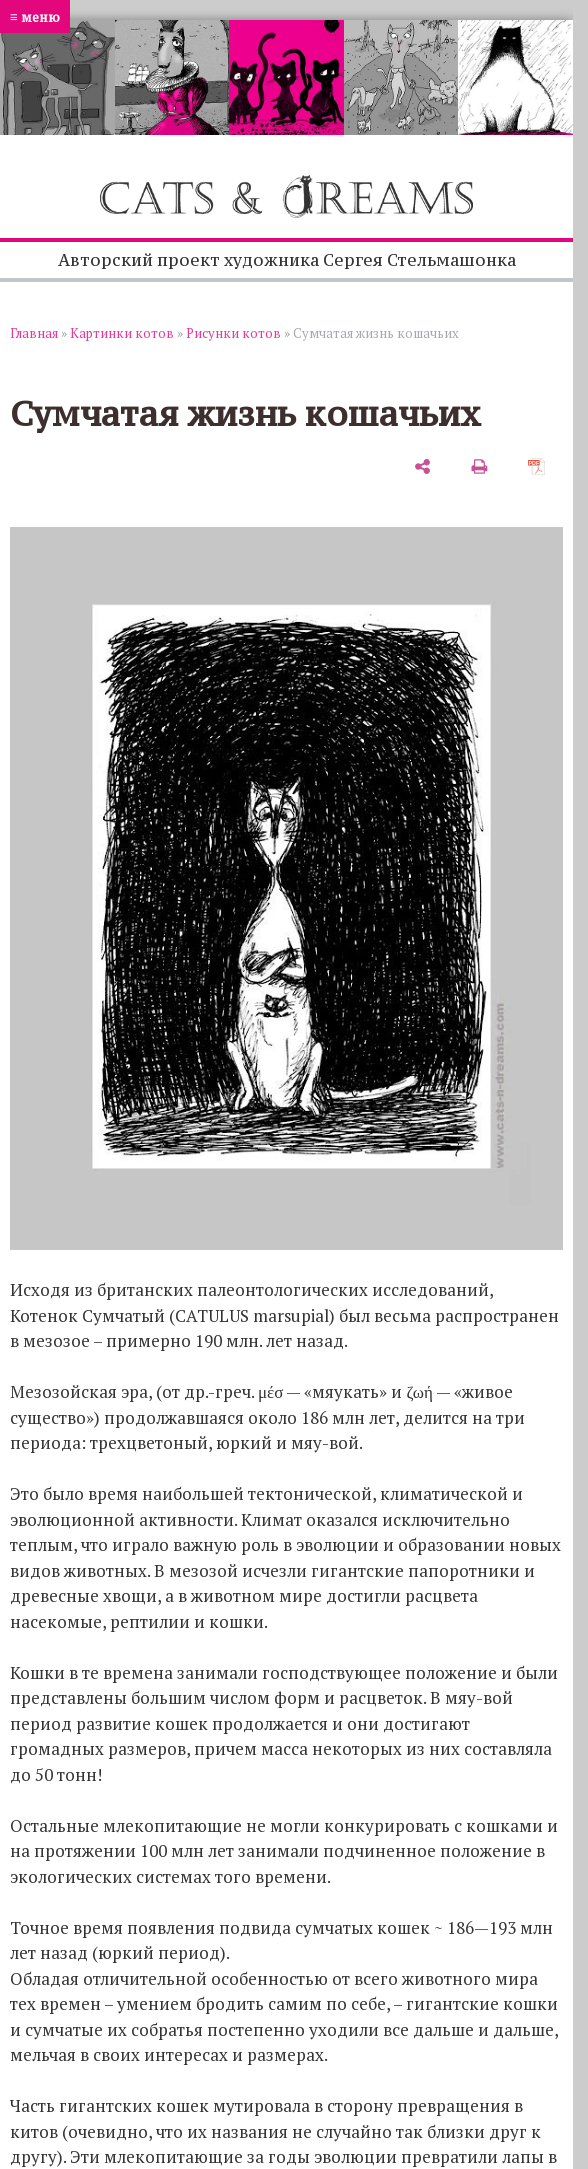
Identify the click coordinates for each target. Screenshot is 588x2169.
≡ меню (35, 16)
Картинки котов (122, 333)
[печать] (479, 466)
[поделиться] (422, 466)
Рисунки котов (233, 333)
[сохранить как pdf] (536, 466)
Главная (34, 333)
